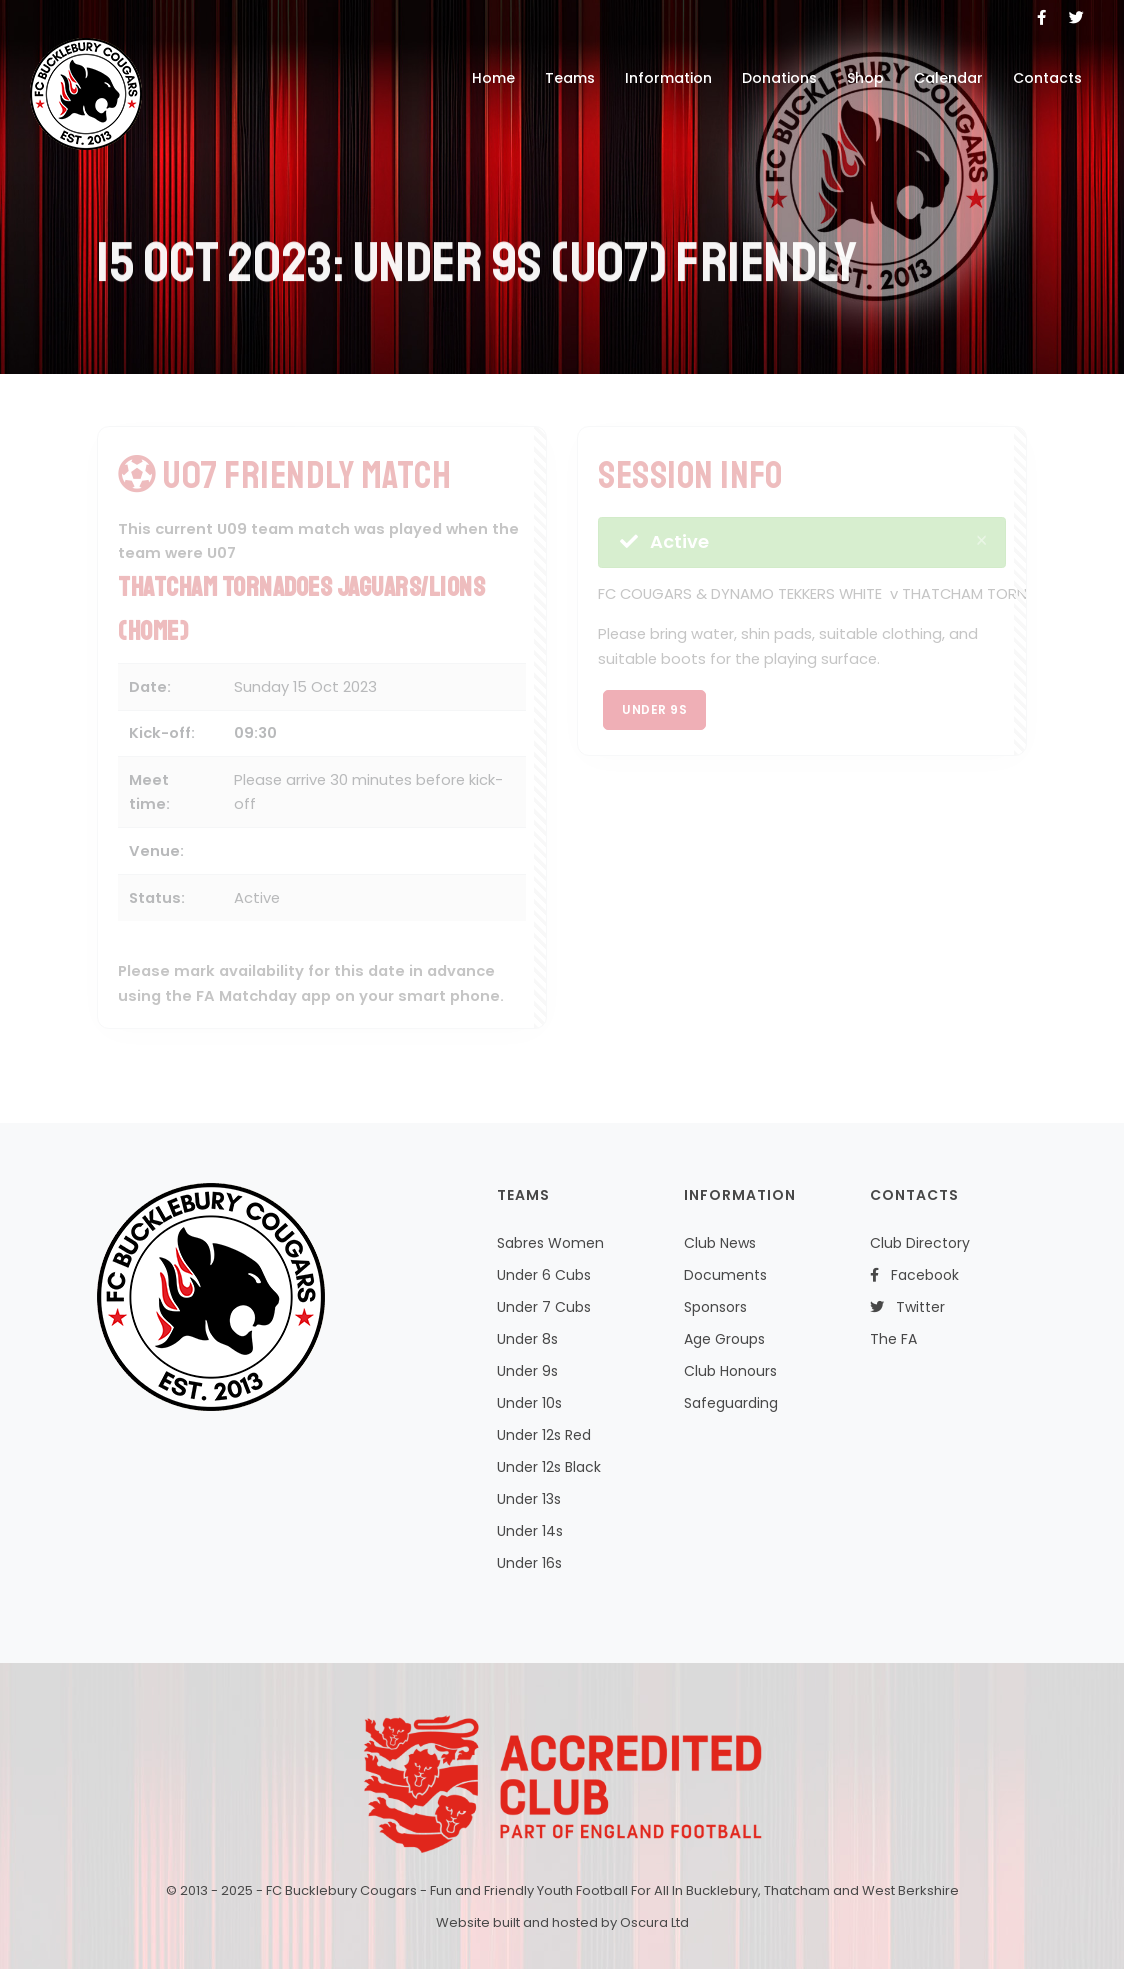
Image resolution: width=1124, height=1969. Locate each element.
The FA (893, 1339)
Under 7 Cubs (544, 1307)
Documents (725, 1275)
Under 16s (529, 1563)
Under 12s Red (544, 1435)
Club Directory (920, 1243)
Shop (865, 78)
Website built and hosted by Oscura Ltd (562, 1922)
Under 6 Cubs (544, 1275)
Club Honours (730, 1371)
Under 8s (527, 1339)
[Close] (981, 540)
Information (668, 78)
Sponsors (715, 1307)
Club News (720, 1243)
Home (493, 78)
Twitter (907, 1307)
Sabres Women (550, 1243)
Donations (779, 78)
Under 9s (654, 709)
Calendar (948, 78)
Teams (570, 78)
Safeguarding (731, 1403)
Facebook (914, 1275)
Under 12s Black (549, 1467)
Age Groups (724, 1339)
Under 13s (529, 1499)
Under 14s (530, 1531)
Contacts (1047, 78)
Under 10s (529, 1403)
